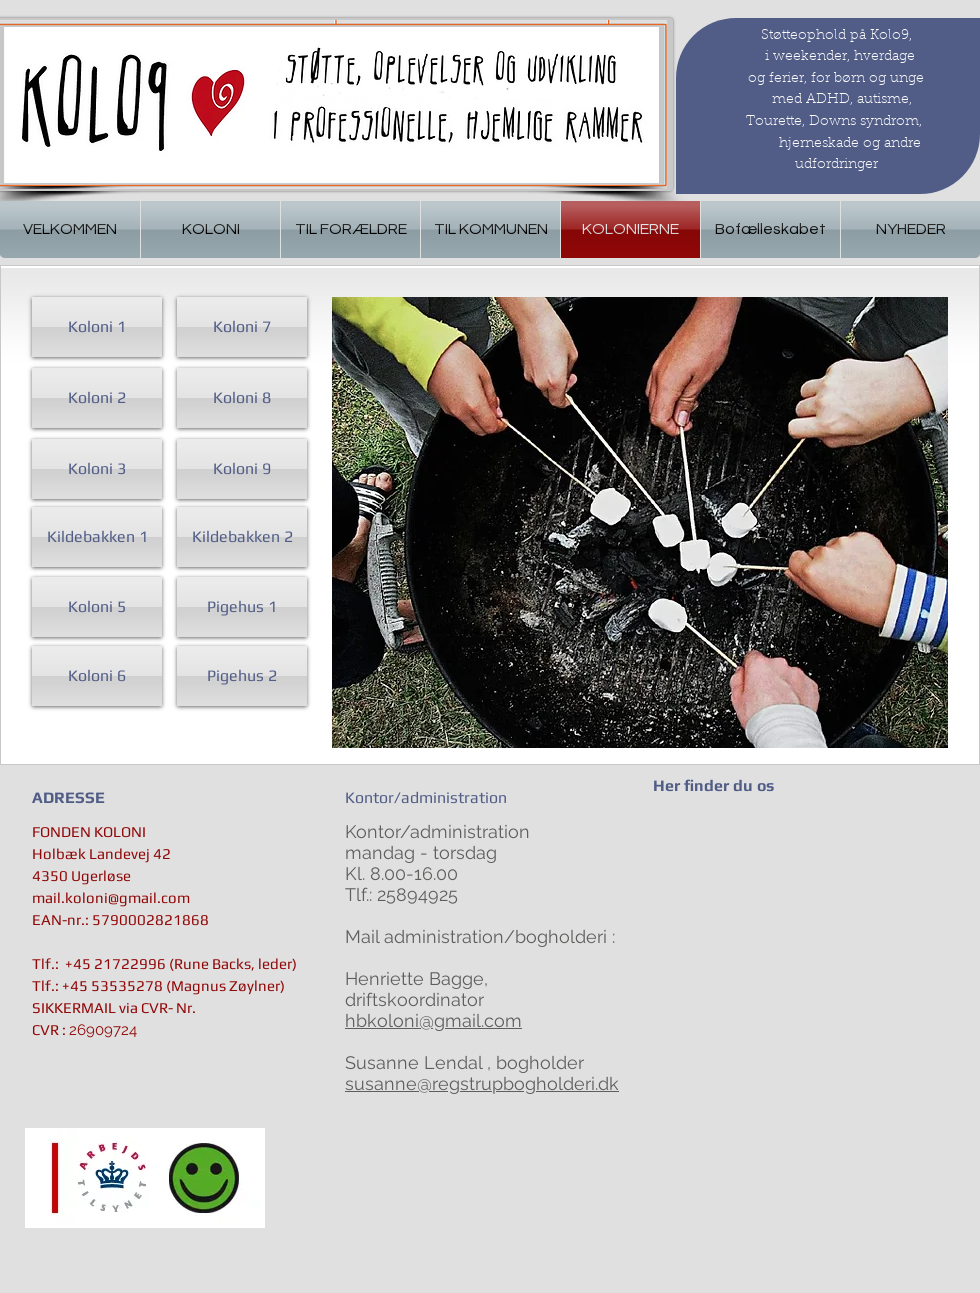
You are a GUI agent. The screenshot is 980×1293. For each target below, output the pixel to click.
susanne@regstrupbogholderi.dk (482, 1083)
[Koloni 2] (97, 398)
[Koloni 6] (97, 676)
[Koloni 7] (242, 327)
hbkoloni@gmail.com (433, 1020)
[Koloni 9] (242, 469)
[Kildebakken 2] (242, 537)
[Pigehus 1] (242, 607)
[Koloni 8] (242, 398)
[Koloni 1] (97, 327)
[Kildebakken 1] (97, 537)
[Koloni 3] (97, 469)
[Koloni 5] (97, 607)
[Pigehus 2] (242, 676)
